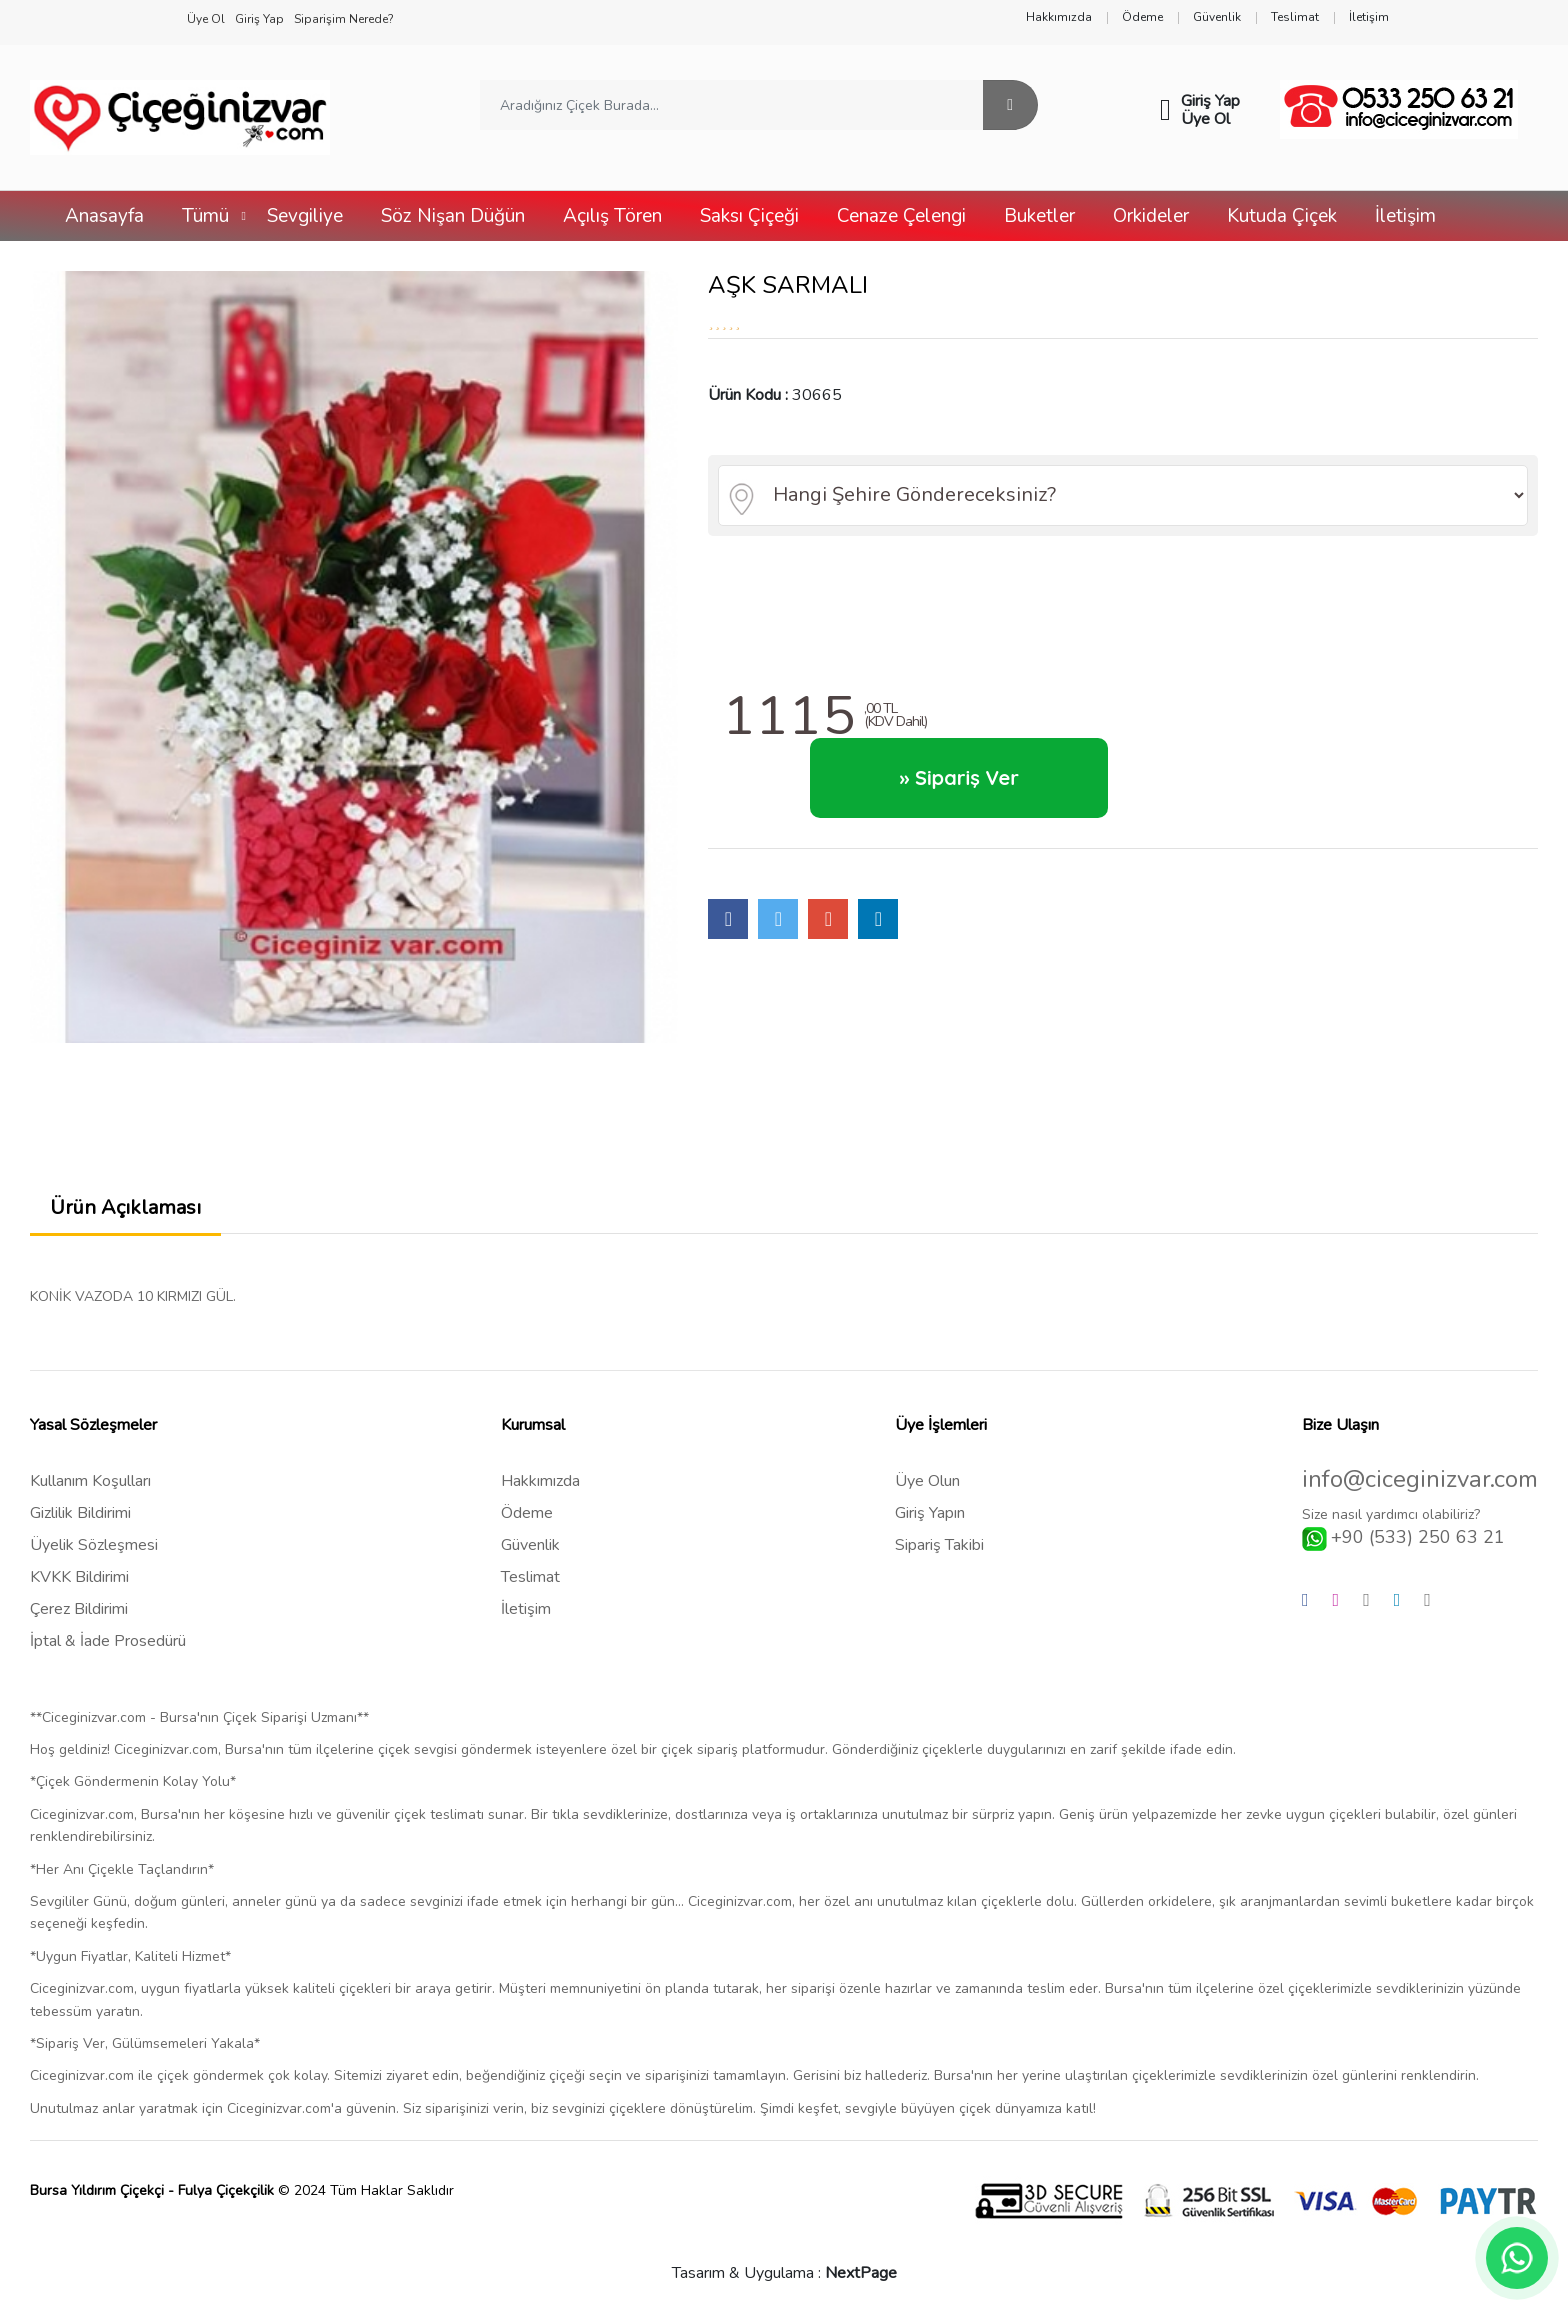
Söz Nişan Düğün (453, 216)
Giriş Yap (1210, 101)
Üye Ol (1205, 119)
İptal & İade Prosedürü (108, 1641)
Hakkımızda (540, 1481)
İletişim (1405, 216)
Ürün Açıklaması (125, 1207)
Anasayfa (104, 216)
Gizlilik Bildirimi (80, 1513)
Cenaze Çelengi (901, 216)
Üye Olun (927, 1481)
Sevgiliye (305, 216)
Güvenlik (530, 1545)
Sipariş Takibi (939, 1545)
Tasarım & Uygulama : (784, 2273)
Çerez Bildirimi (79, 1609)
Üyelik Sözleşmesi (94, 1545)
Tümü (205, 216)
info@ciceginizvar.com (1420, 1479)
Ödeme (527, 1513)
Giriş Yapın (930, 1513)
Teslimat (530, 1577)
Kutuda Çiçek (1282, 216)
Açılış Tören (612, 216)
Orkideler (1151, 216)
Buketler (1039, 216)
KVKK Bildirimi (79, 1577)
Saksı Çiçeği (749, 216)
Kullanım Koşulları (90, 1481)
